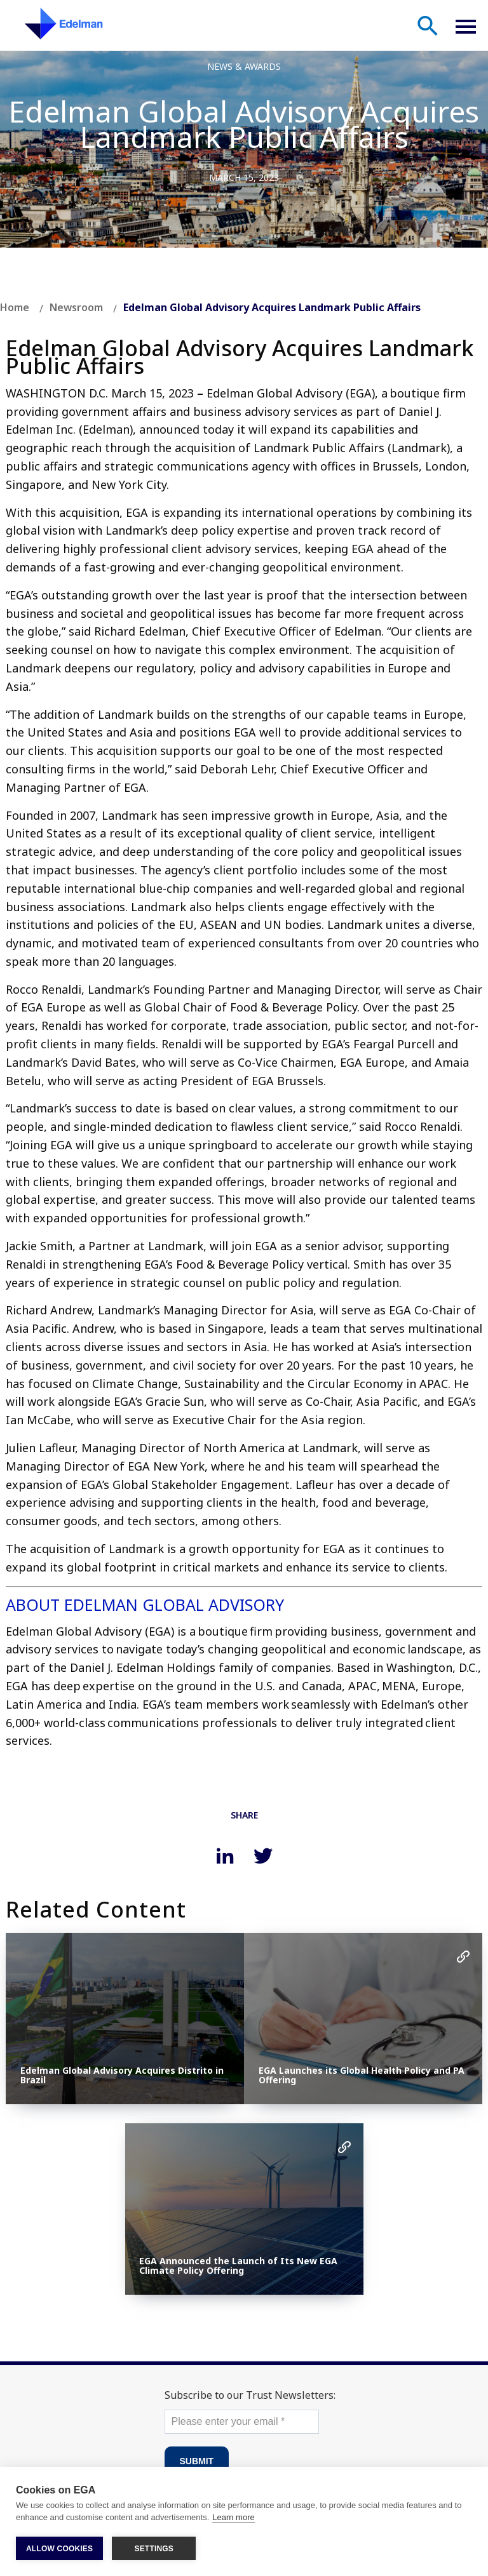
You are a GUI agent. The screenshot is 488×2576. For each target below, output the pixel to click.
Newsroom (76, 307)
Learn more (233, 2518)
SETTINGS (153, 2548)
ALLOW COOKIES (59, 2548)
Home (14, 307)
